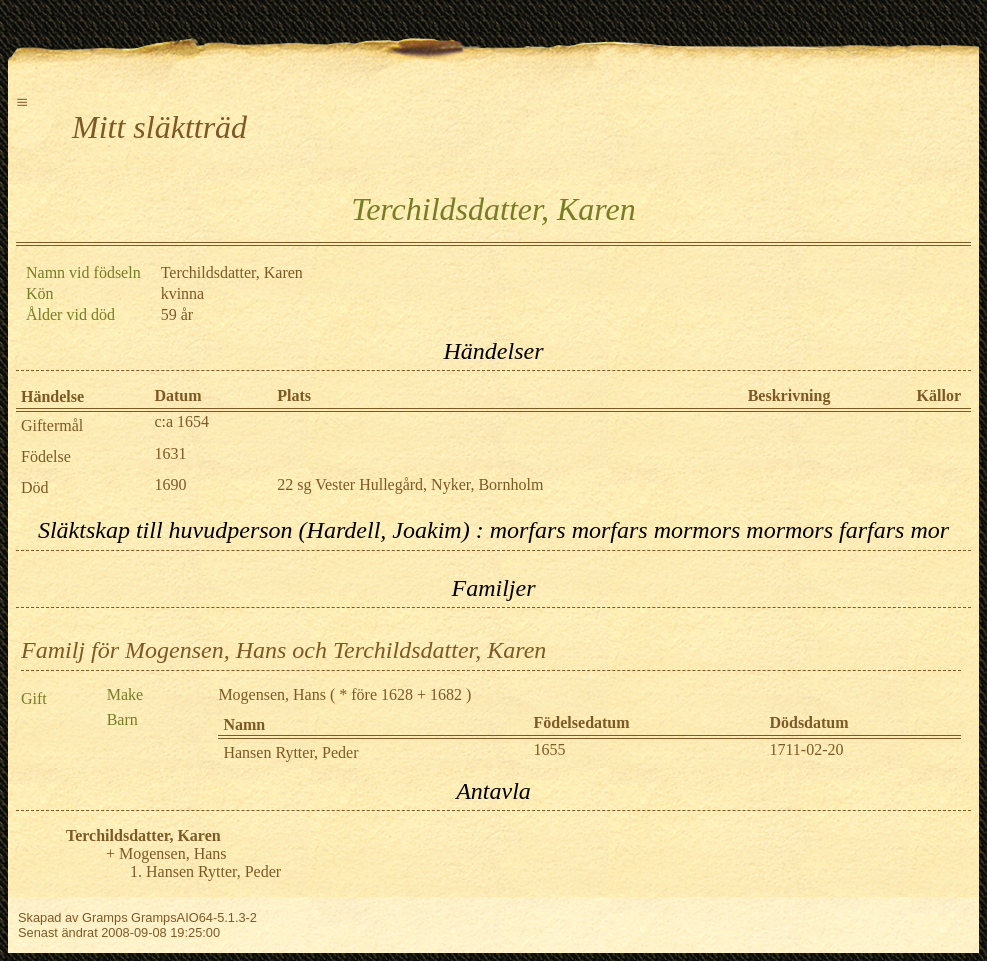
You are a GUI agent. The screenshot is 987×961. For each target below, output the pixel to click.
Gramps (105, 917)
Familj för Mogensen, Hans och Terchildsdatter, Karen (283, 650)
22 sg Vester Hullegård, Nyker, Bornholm (410, 484)
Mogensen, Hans (272, 694)
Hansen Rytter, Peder (290, 752)
